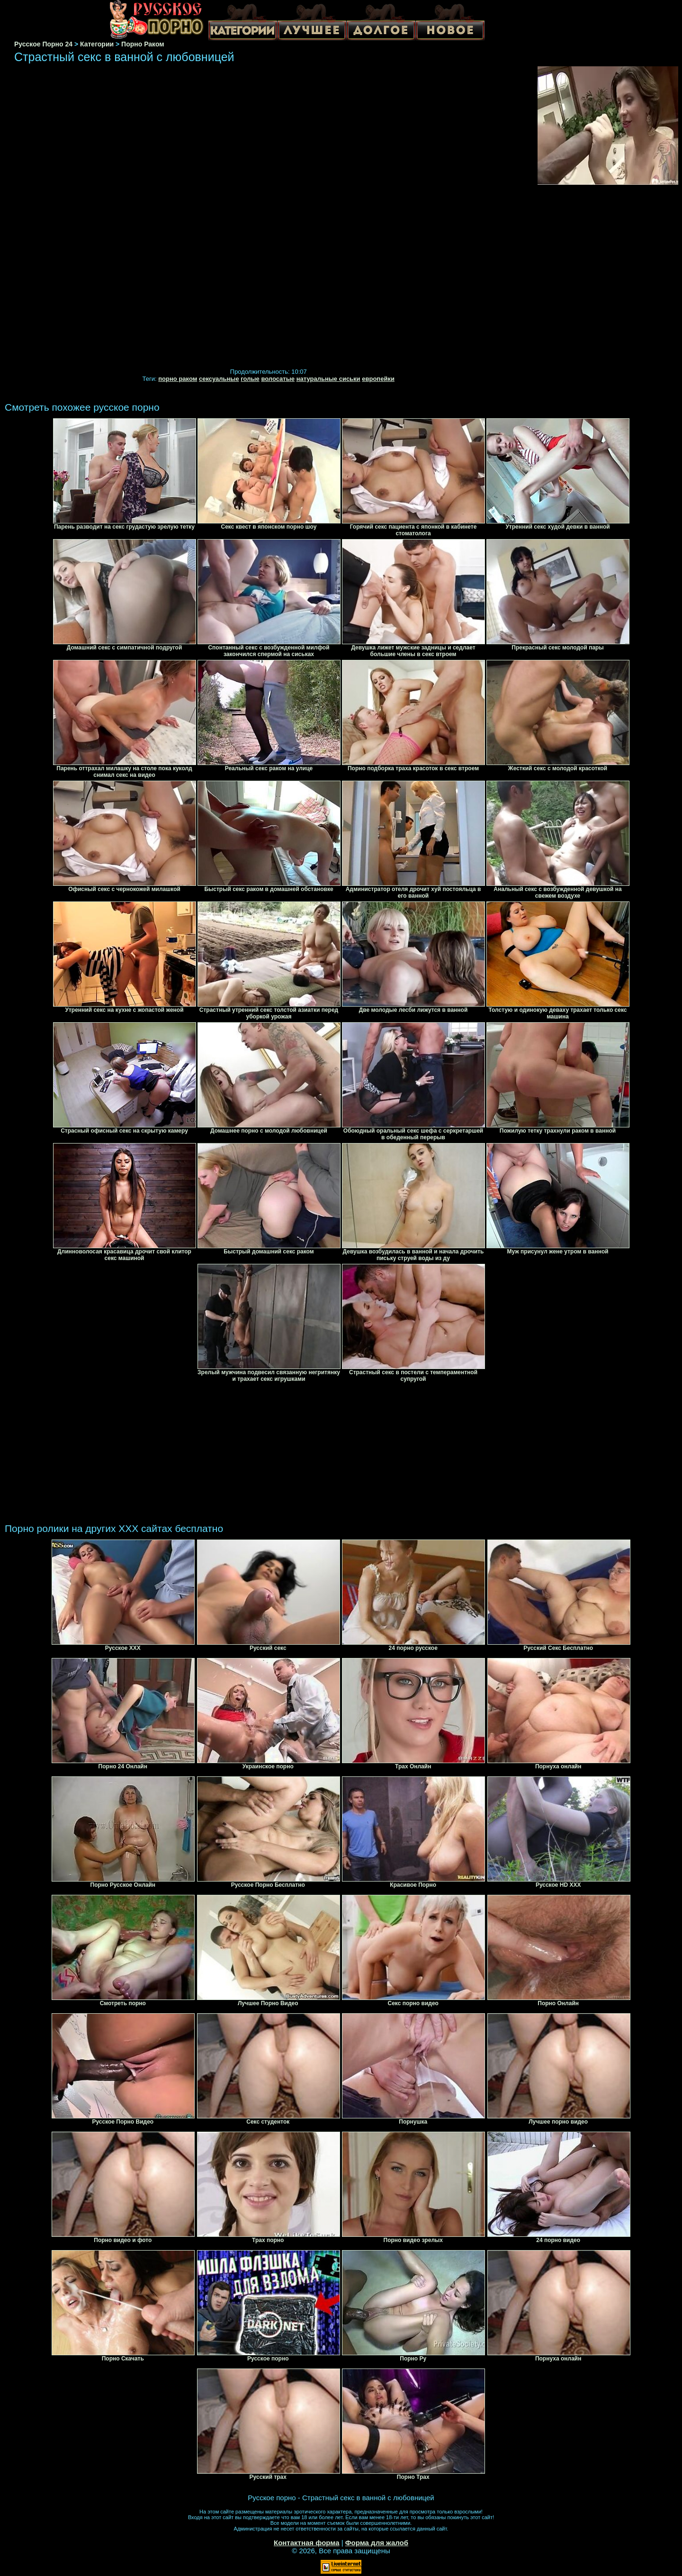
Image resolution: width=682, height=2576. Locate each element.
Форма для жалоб (376, 2543)
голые (250, 378)
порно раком (177, 378)
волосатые (278, 378)
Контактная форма (307, 2543)
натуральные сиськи (328, 378)
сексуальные (219, 378)
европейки (378, 378)
